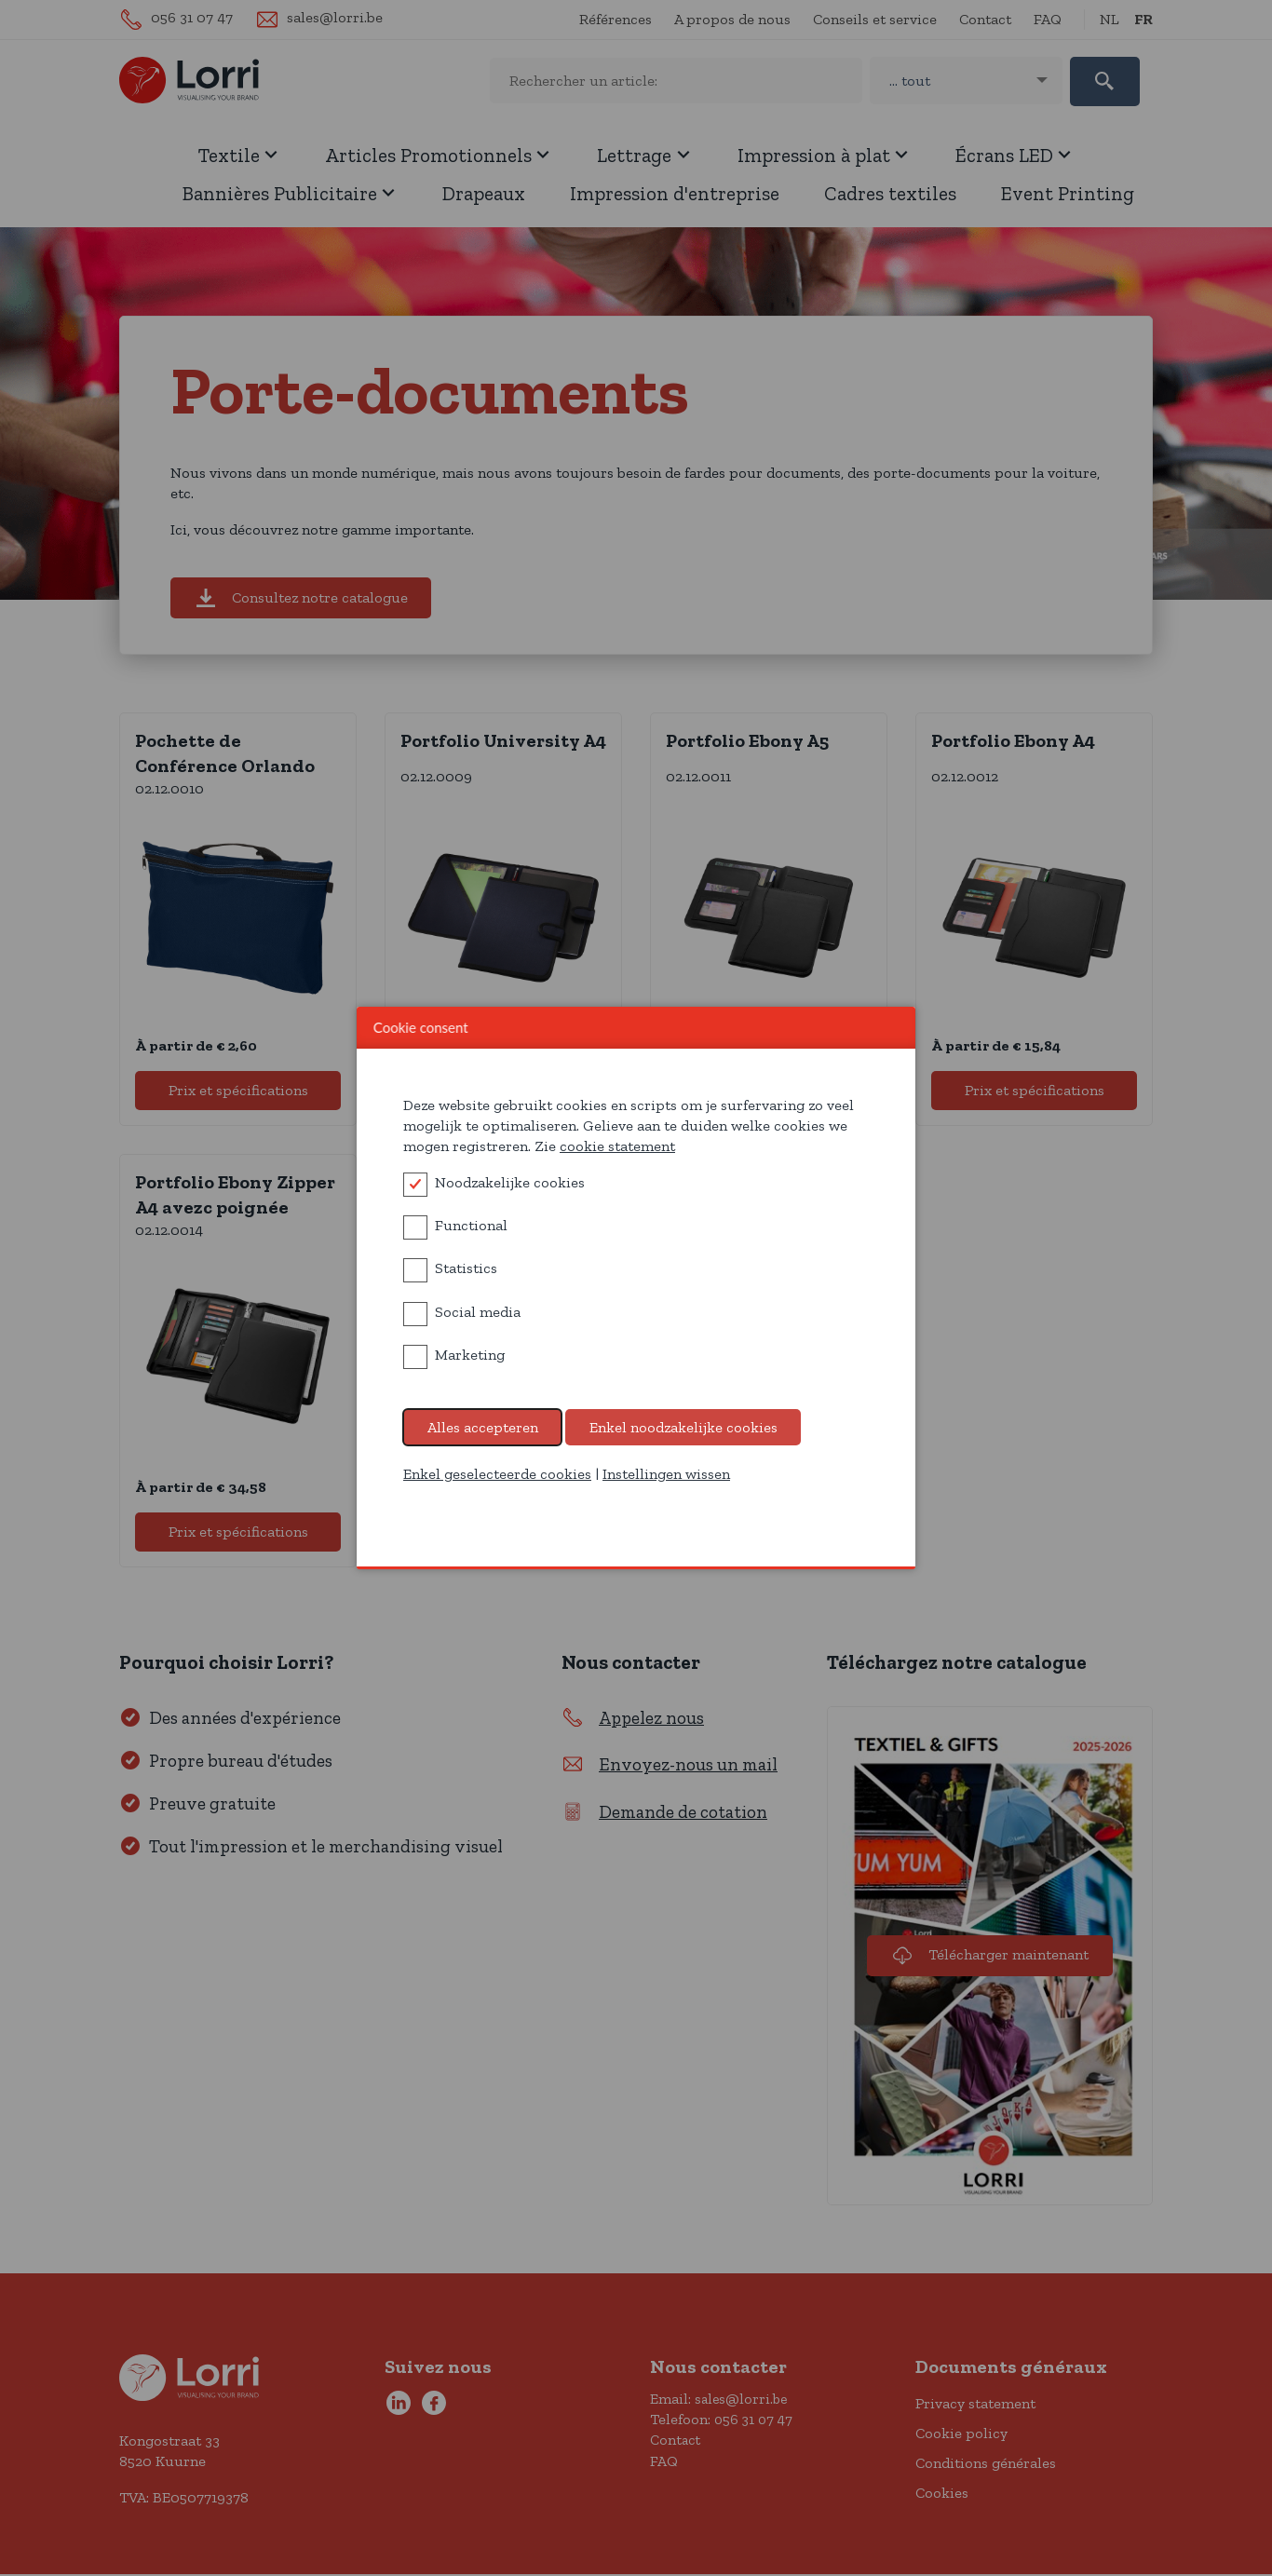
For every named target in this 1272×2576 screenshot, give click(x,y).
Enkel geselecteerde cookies (497, 1474)
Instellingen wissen (666, 1474)
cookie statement (617, 1146)
